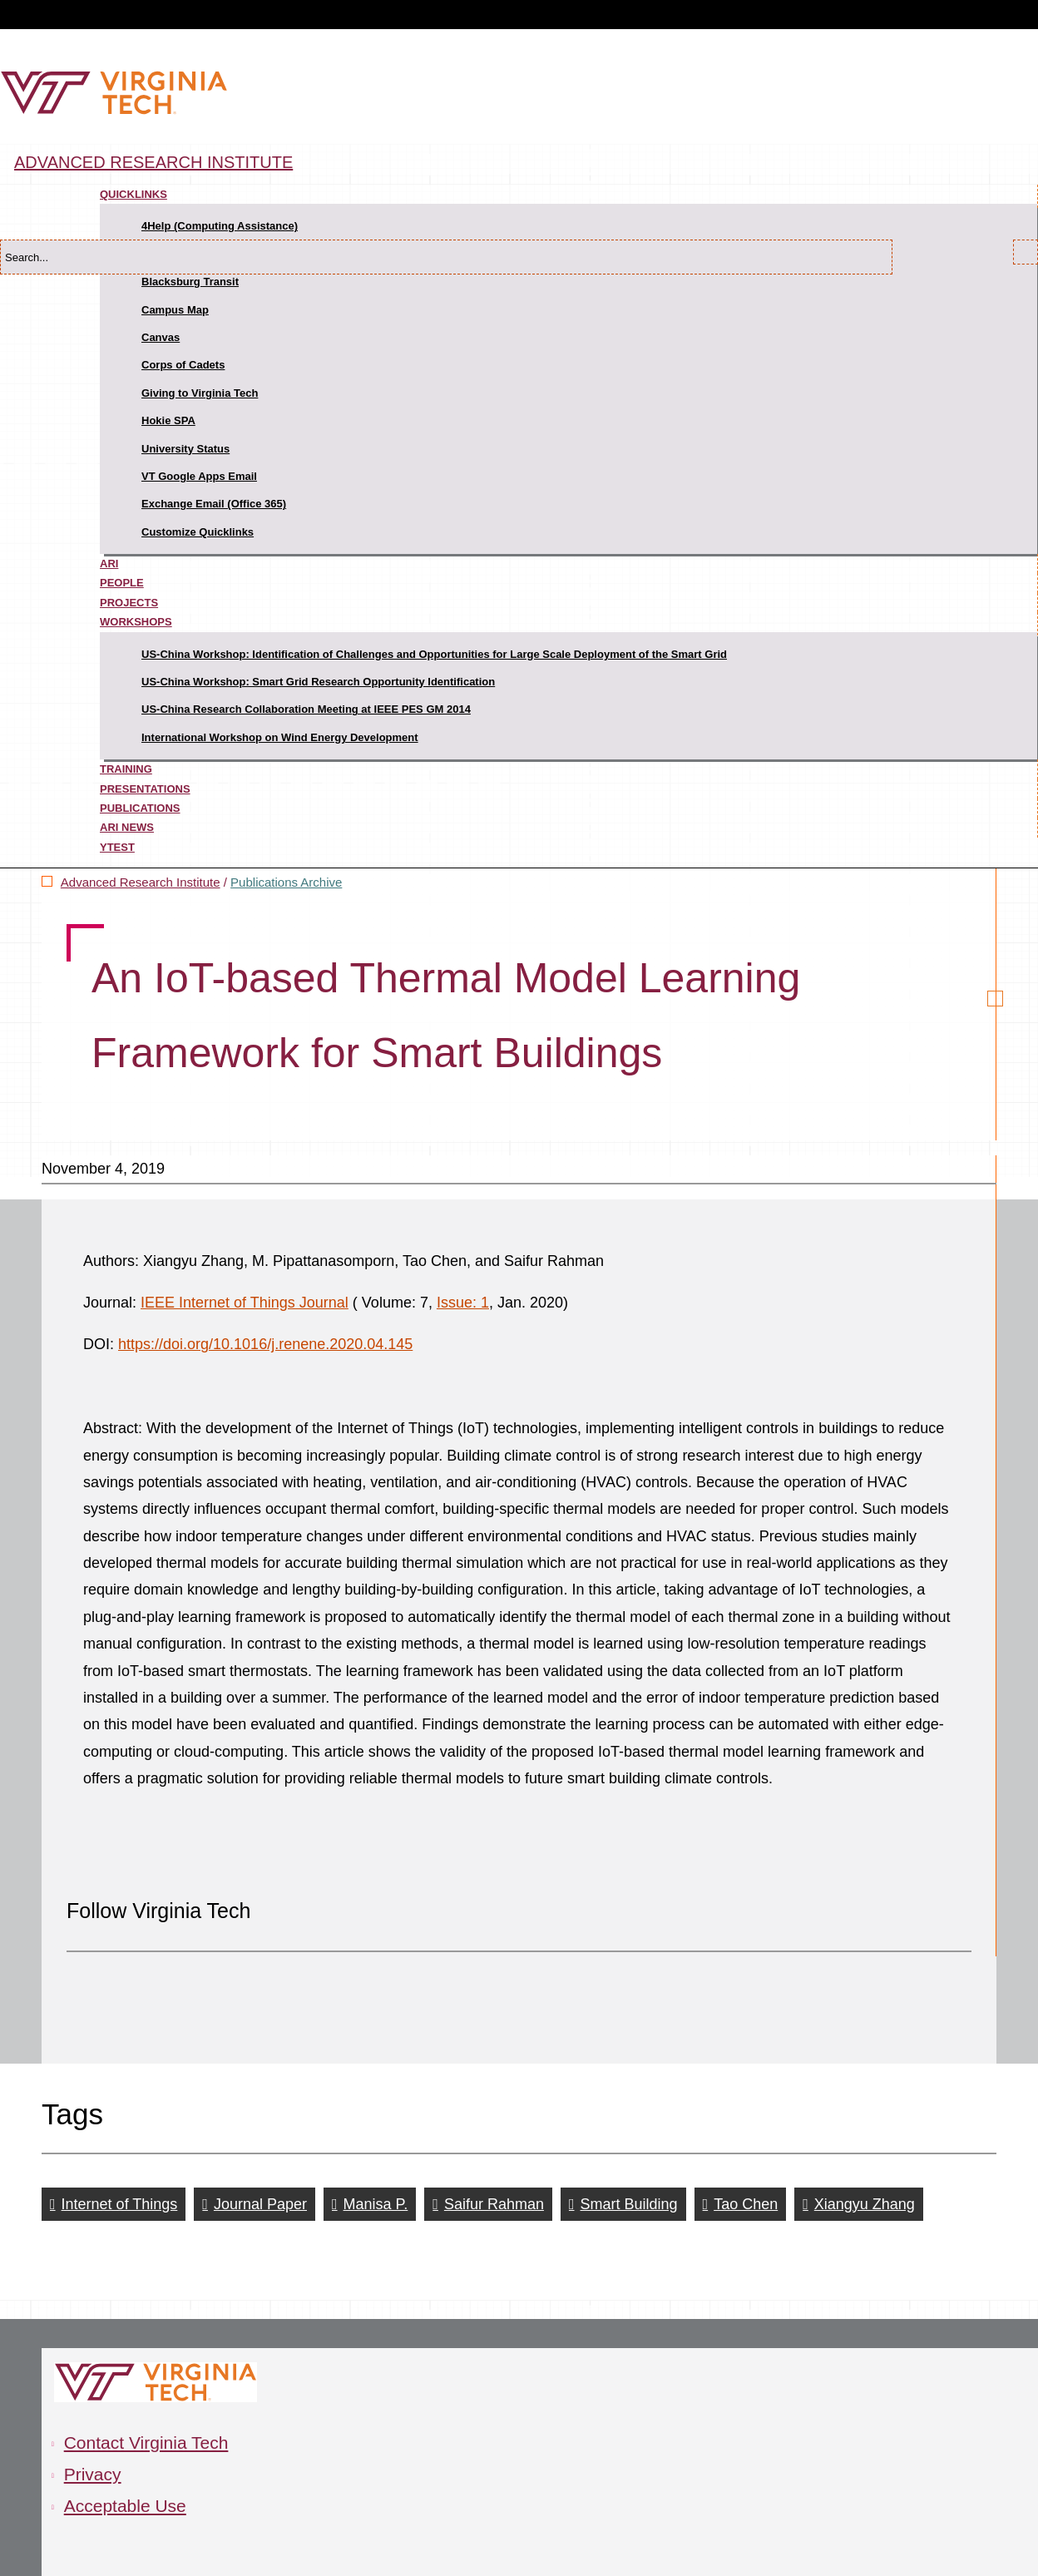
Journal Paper (260, 2204)
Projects (129, 602)
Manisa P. (376, 2204)
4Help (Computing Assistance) (219, 226)
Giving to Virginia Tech (199, 393)
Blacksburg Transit (190, 281)
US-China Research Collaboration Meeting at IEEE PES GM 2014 (306, 709)
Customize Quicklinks (197, 532)
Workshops (136, 622)
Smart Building (629, 2204)
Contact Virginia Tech (146, 2442)
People (122, 582)
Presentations (145, 789)
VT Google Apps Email (199, 476)
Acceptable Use (125, 2505)
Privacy (92, 2474)
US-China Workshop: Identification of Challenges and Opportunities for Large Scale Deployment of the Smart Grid (434, 654)
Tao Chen (746, 2204)
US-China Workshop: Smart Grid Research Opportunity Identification (318, 681)
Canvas (160, 337)
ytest (117, 847)
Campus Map (175, 310)
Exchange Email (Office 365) (213, 503)
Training (126, 769)
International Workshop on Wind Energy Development (279, 737)
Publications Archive (286, 882)
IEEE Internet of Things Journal (244, 1302)
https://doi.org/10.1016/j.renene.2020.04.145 (265, 1344)
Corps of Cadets (183, 364)
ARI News (127, 827)
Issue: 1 (463, 1302)
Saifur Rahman (494, 2204)
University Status (185, 449)
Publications (140, 808)
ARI (109, 563)
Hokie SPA (168, 420)
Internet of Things (120, 2204)
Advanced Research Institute (153, 162)
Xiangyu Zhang (864, 2204)
